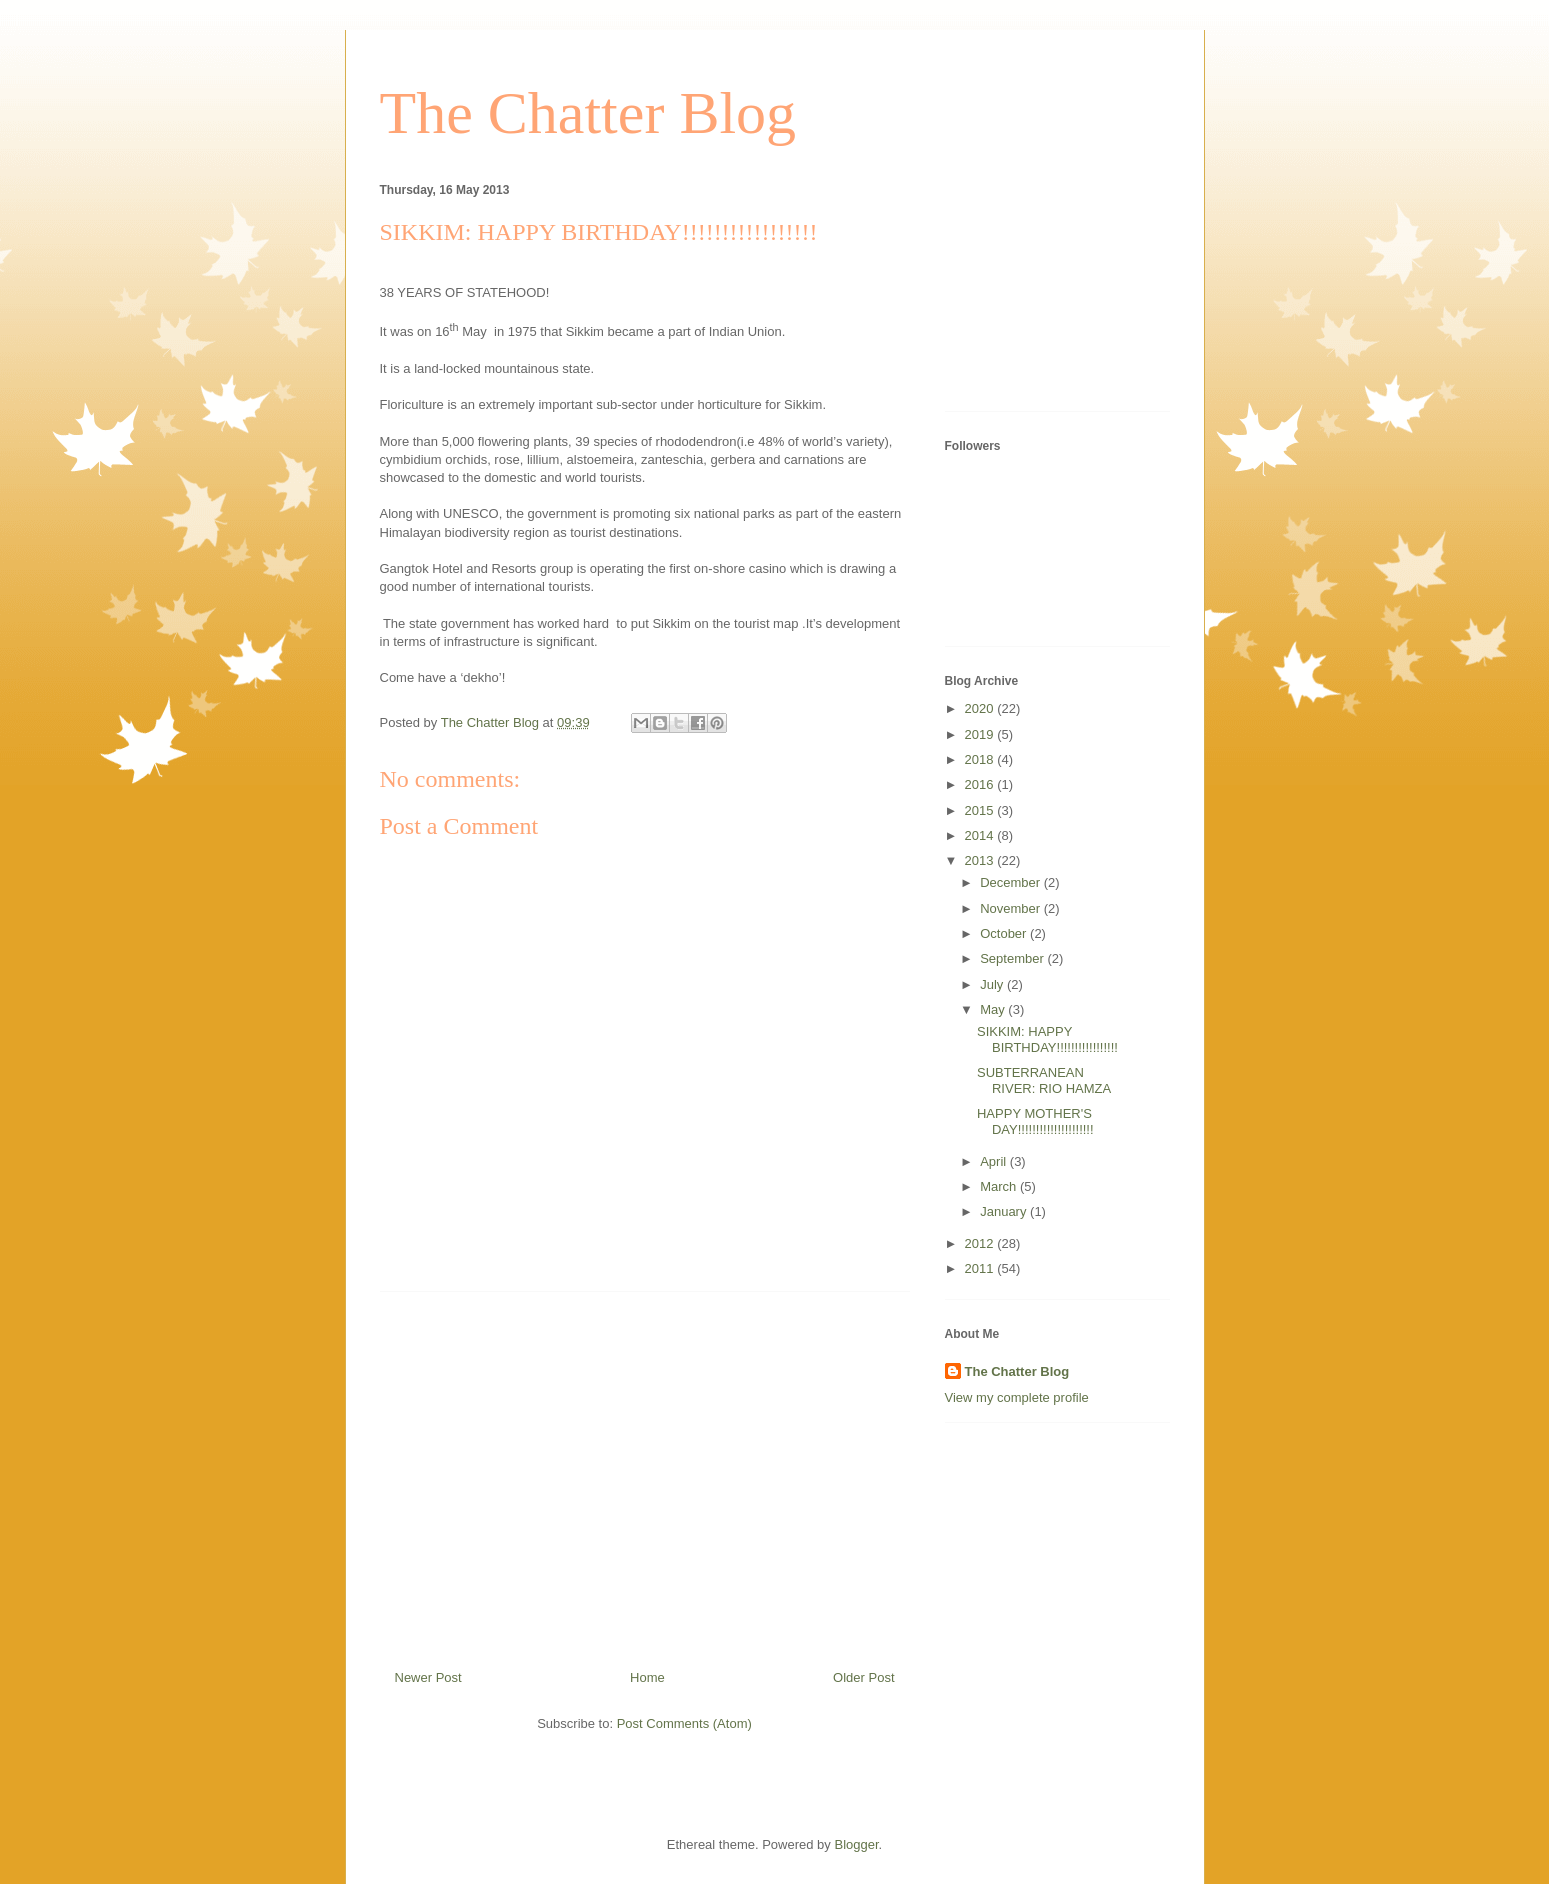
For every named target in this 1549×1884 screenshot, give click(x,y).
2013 (981, 860)
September (1013, 958)
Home (647, 1677)
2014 (981, 835)
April (995, 1161)
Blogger (856, 1844)
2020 (981, 708)
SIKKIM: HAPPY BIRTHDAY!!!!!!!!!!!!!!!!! (1047, 1039)
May (994, 1009)
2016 (981, 784)
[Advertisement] (645, 1473)
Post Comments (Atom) (684, 1723)
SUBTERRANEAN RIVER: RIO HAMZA (1044, 1080)
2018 (981, 759)
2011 (981, 1268)
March (1000, 1186)
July (993, 984)
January (1005, 1211)
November (1012, 908)
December (1012, 882)
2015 (981, 810)
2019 (981, 734)
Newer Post (428, 1677)
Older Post (863, 1677)
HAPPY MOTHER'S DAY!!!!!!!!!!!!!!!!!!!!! (1035, 1121)
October (1005, 933)
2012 (981, 1243)
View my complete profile (1017, 1397)
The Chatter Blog (588, 113)
